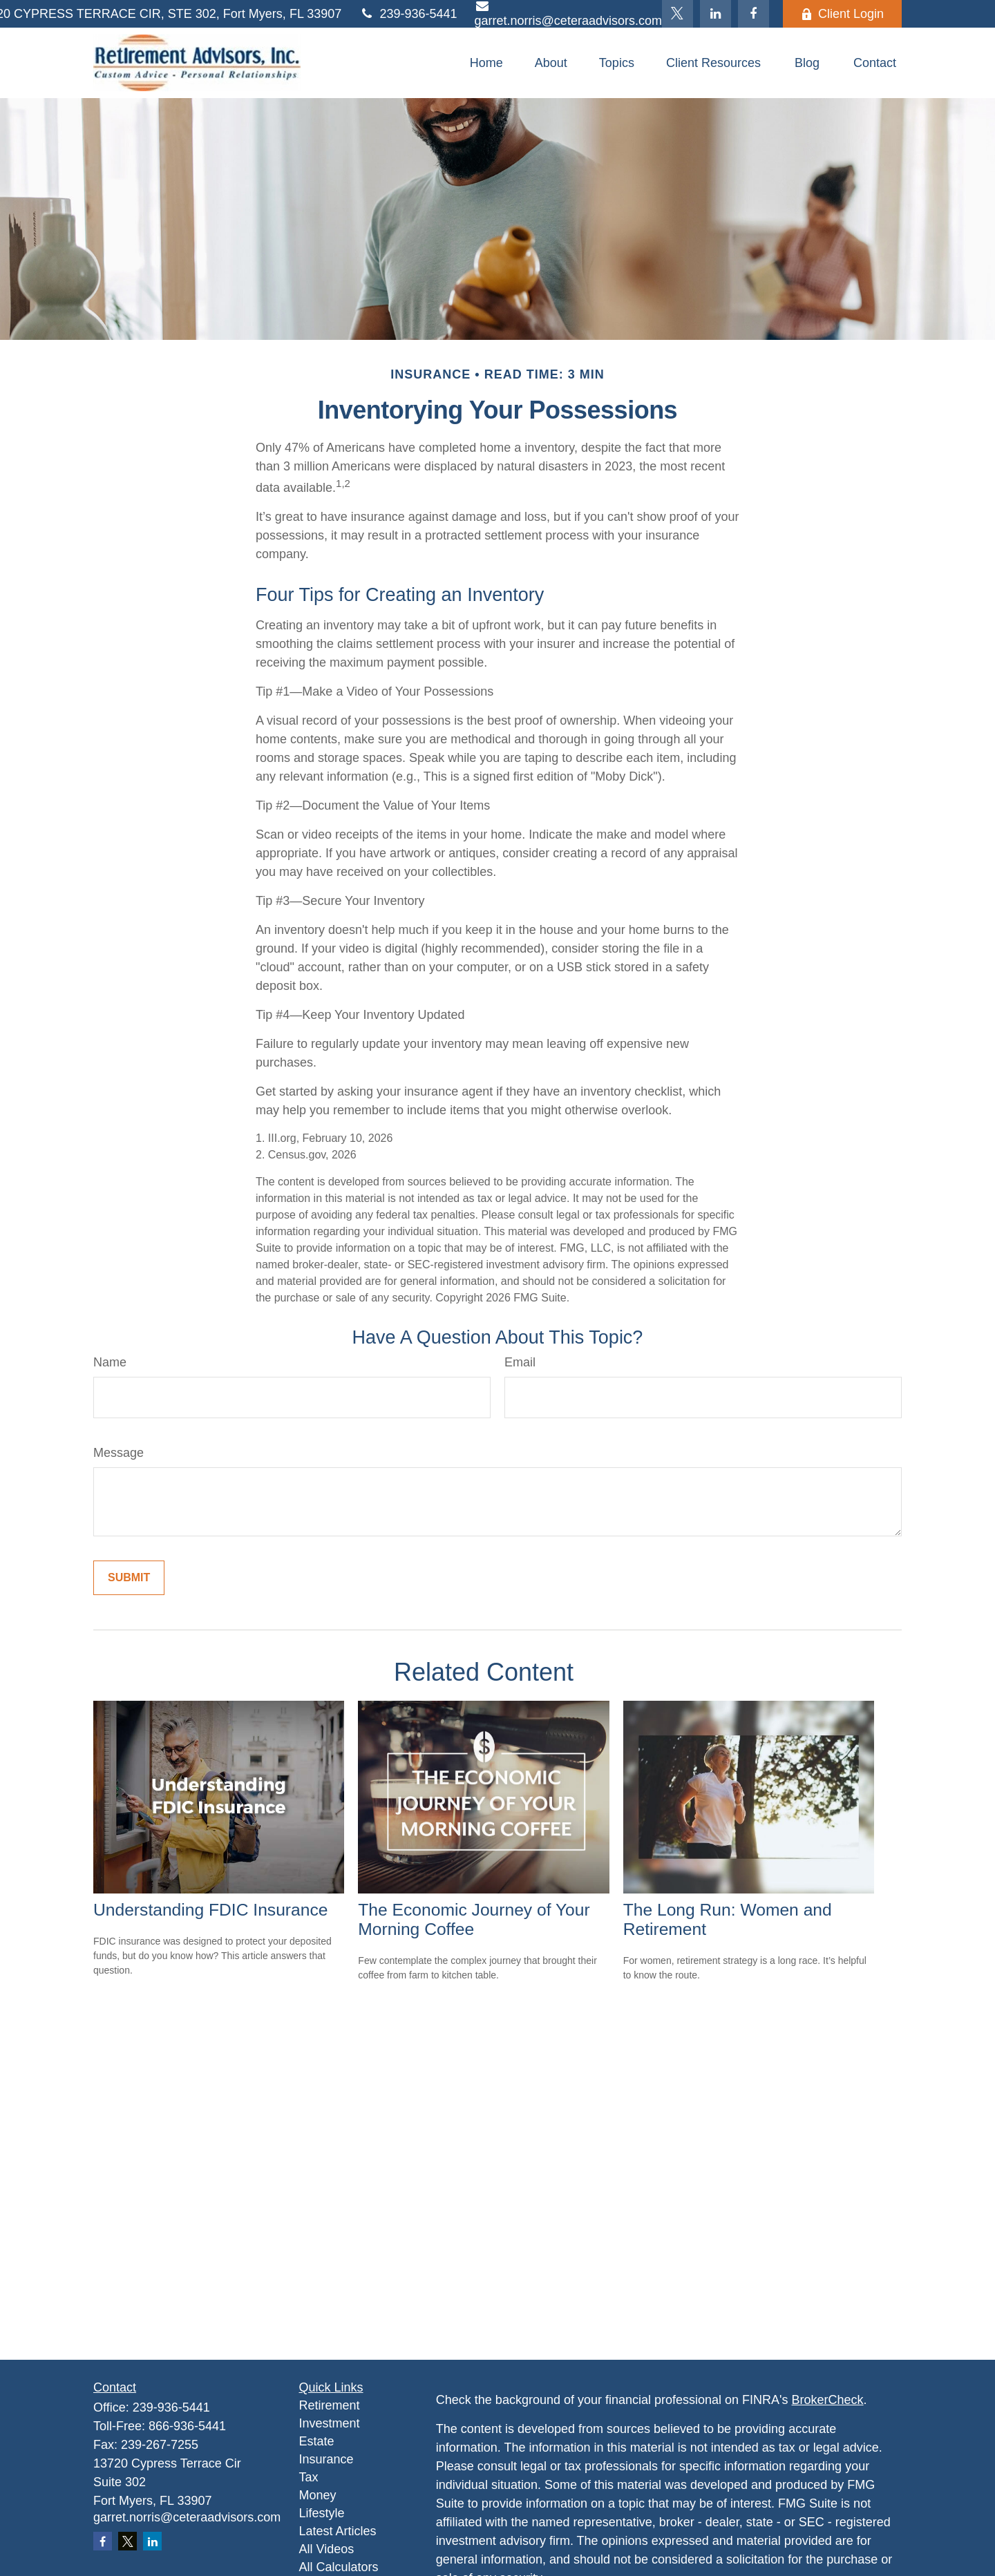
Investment (329, 2423)
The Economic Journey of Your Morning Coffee (473, 1919)
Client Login (842, 14)
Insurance (326, 2459)
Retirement (329, 2405)
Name (109, 1362)
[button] (486, 63)
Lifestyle (322, 2513)
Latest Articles (338, 2531)
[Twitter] (677, 14)
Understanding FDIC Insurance (210, 1909)
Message (118, 1453)
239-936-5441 (408, 14)
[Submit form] (128, 1578)
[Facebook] (753, 14)
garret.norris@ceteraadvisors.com (187, 2517)
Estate (316, 2441)
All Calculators (339, 2567)
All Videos (326, 2549)
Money (318, 2495)
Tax (309, 2477)
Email (520, 1362)
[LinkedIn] (715, 14)
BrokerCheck (828, 2400)
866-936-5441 (187, 2426)
